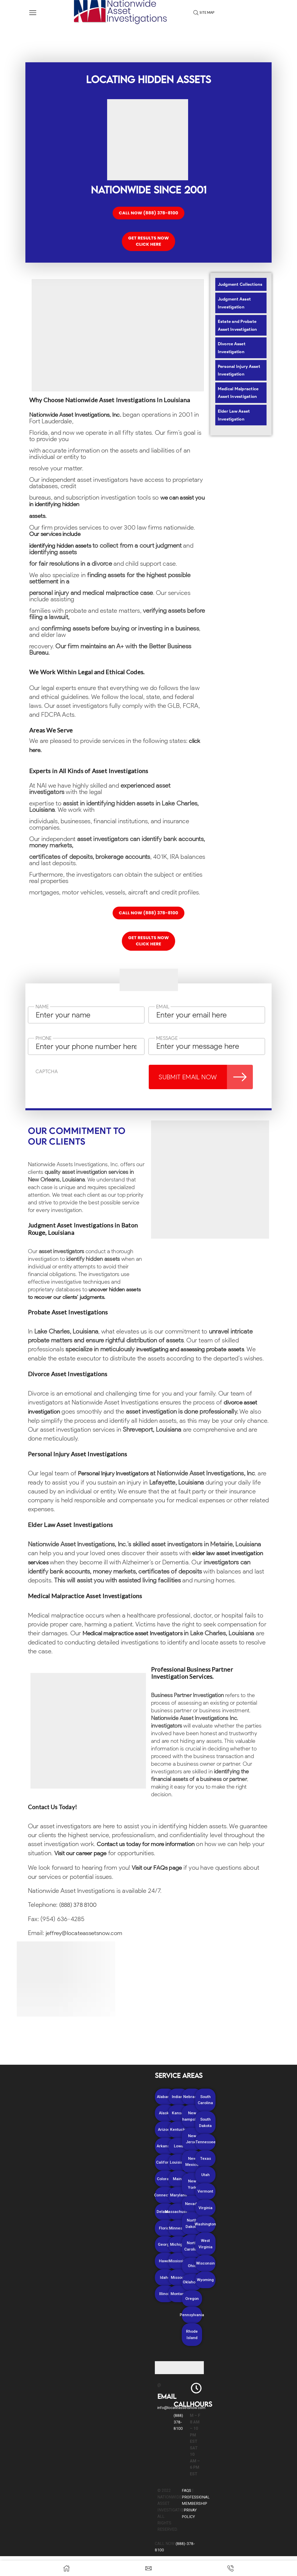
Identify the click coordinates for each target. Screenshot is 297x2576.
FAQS (187, 2510)
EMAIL (162, 1016)
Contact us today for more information (150, 1860)
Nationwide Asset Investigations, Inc (78, 420)
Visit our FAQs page (159, 1883)
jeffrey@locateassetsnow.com (87, 1948)
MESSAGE (167, 1048)
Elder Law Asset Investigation (234, 420)
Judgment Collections (240, 290)
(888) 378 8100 (80, 1920)
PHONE (44, 1048)
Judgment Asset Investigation (234, 308)
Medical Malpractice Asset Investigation (238, 398)
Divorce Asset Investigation (231, 353)
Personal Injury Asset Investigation (239, 376)
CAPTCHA (47, 1081)
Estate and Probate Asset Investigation (237, 331)
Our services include (57, 538)
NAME (42, 1016)
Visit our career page (96, 1869)
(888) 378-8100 (178, 2442)
